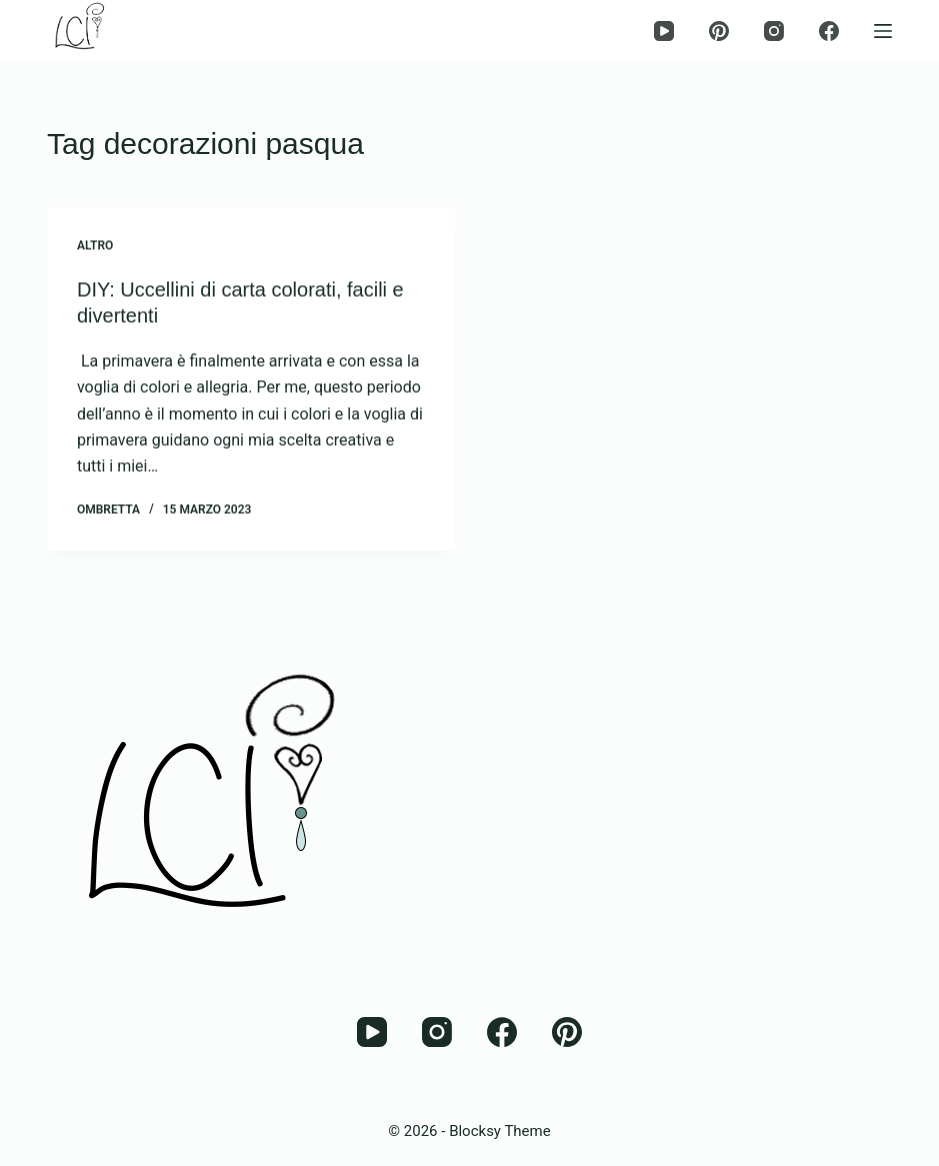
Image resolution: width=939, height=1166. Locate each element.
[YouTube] (664, 31)
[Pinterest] (719, 31)
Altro (95, 246)
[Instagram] (774, 31)
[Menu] (883, 31)
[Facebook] (829, 31)
